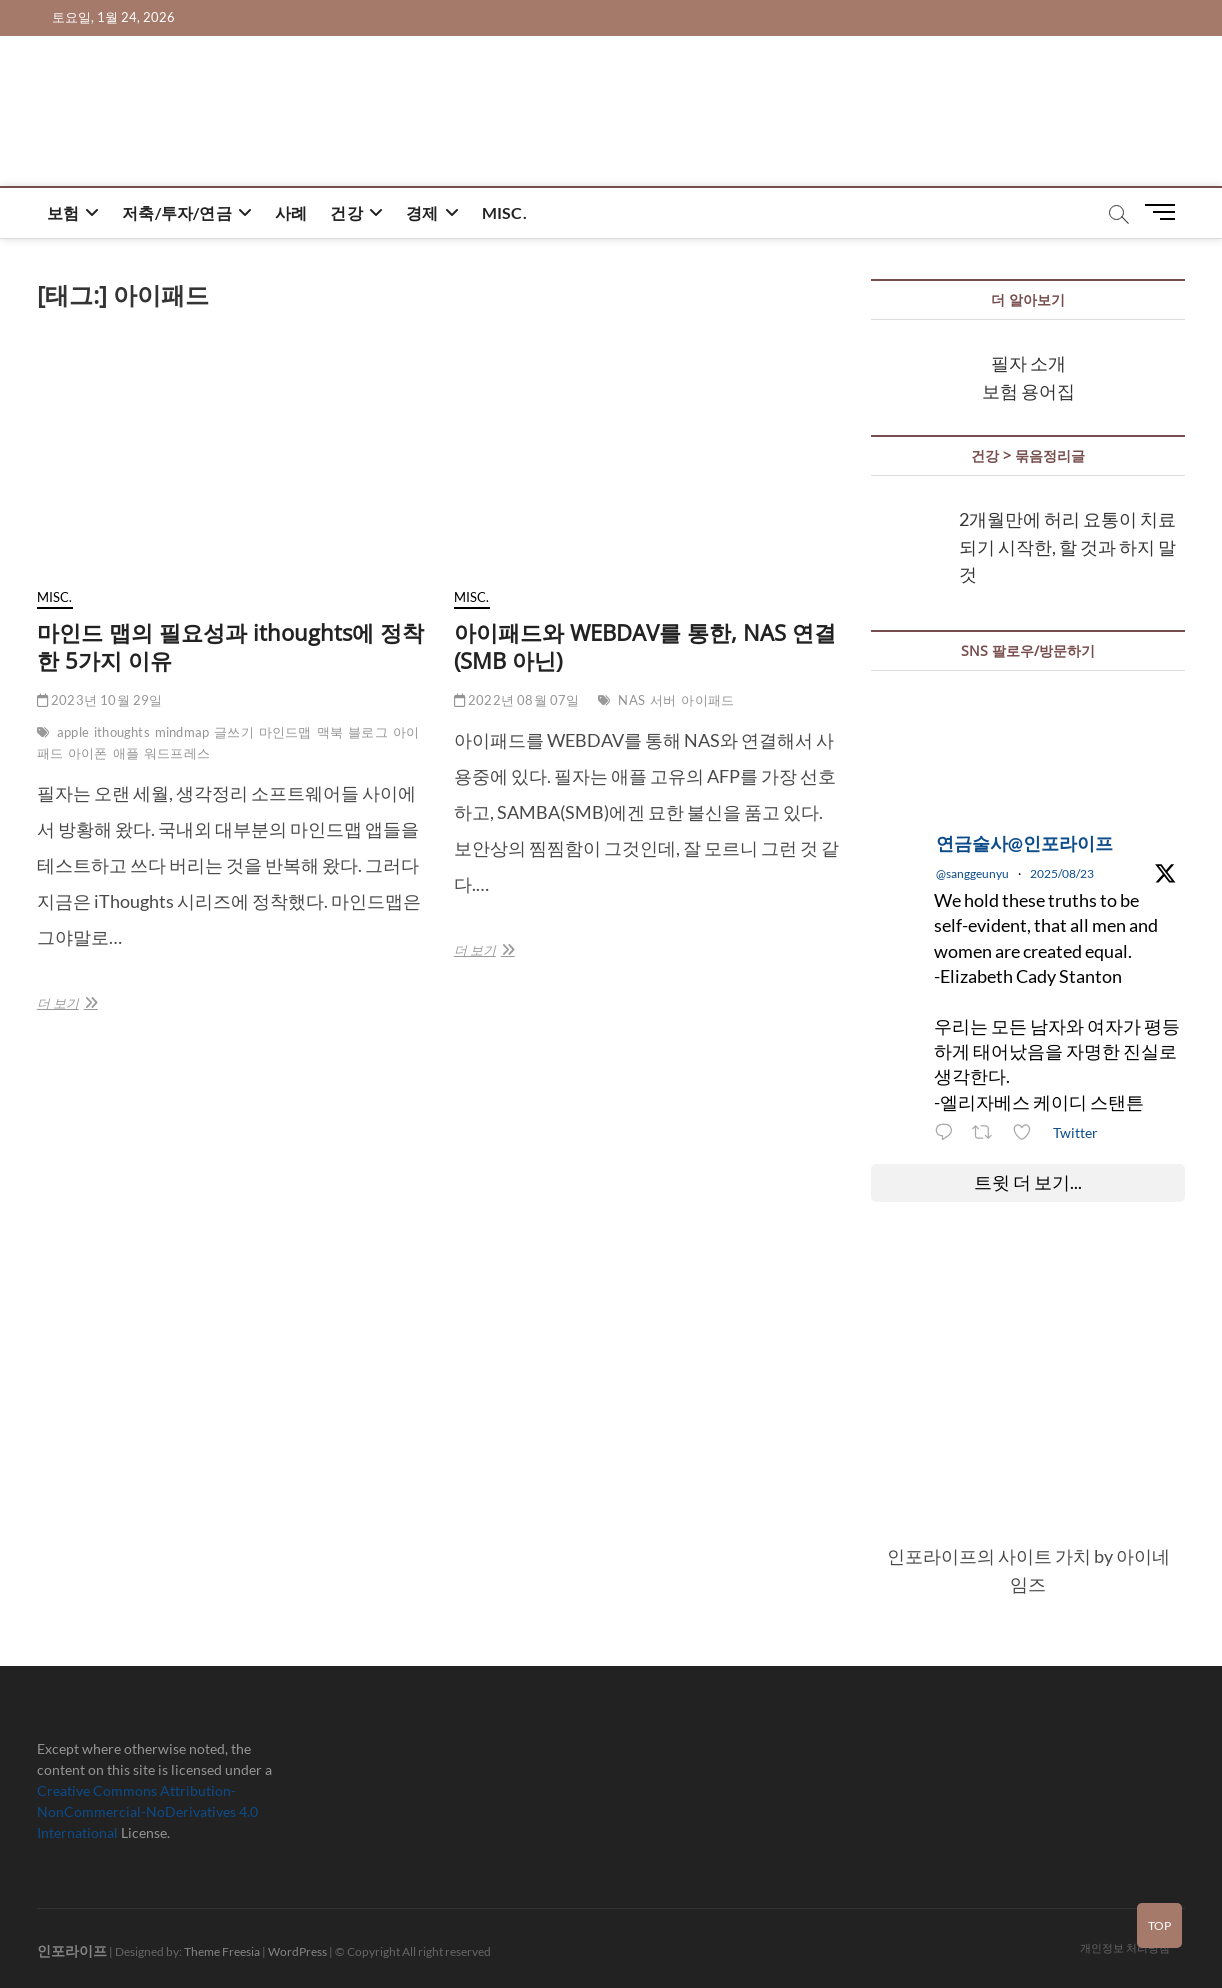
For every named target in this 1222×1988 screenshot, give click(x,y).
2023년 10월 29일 (100, 700)
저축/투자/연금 (177, 212)
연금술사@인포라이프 (1024, 843)
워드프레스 (177, 753)
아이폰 (88, 753)
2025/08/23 (1062, 873)
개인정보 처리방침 (1125, 1947)
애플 (126, 753)
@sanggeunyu (972, 873)
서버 (663, 700)
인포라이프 (72, 1950)
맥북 (330, 732)
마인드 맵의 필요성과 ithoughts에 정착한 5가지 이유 (230, 646)
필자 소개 (1028, 363)
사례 (291, 212)
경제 (422, 212)
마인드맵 (285, 732)
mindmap (182, 732)
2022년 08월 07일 (517, 700)
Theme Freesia (222, 1951)
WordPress (297, 1951)
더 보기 (82, 1003)
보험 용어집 (1028, 391)
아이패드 (707, 700)
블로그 (368, 732)
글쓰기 (234, 732)
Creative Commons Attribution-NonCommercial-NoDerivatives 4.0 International (147, 1811)
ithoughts (122, 732)
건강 (346, 212)
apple (73, 732)
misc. (504, 212)
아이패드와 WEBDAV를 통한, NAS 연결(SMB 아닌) (645, 646)
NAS (631, 700)
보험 (63, 212)
